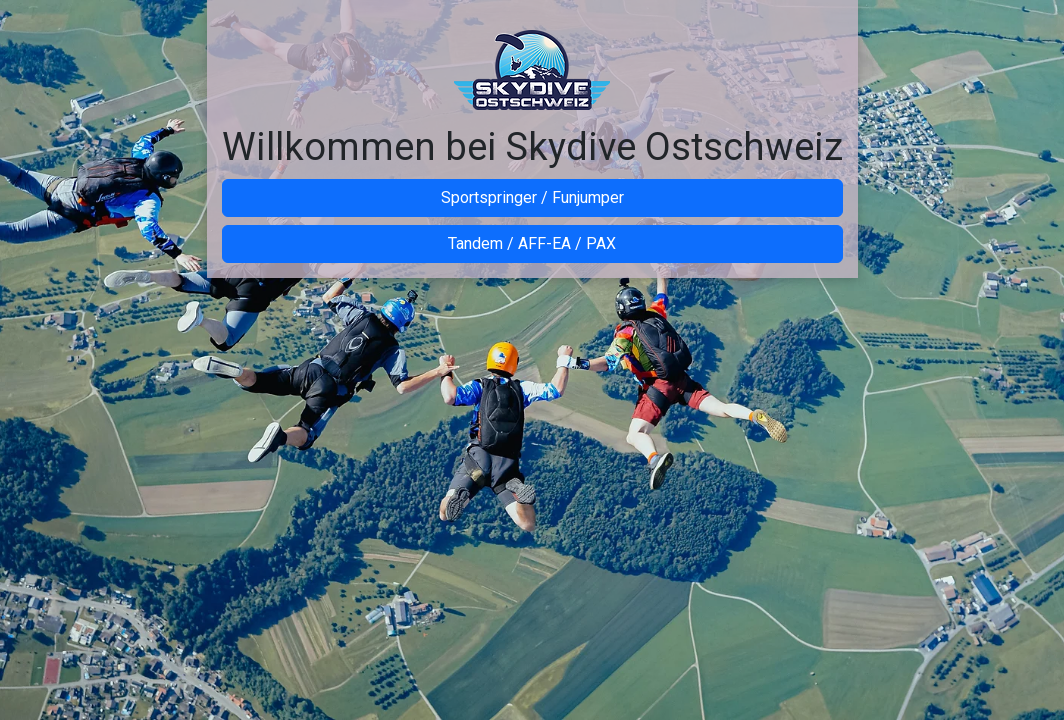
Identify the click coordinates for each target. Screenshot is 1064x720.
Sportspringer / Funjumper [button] (532, 197)
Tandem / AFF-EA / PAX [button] (532, 243)
